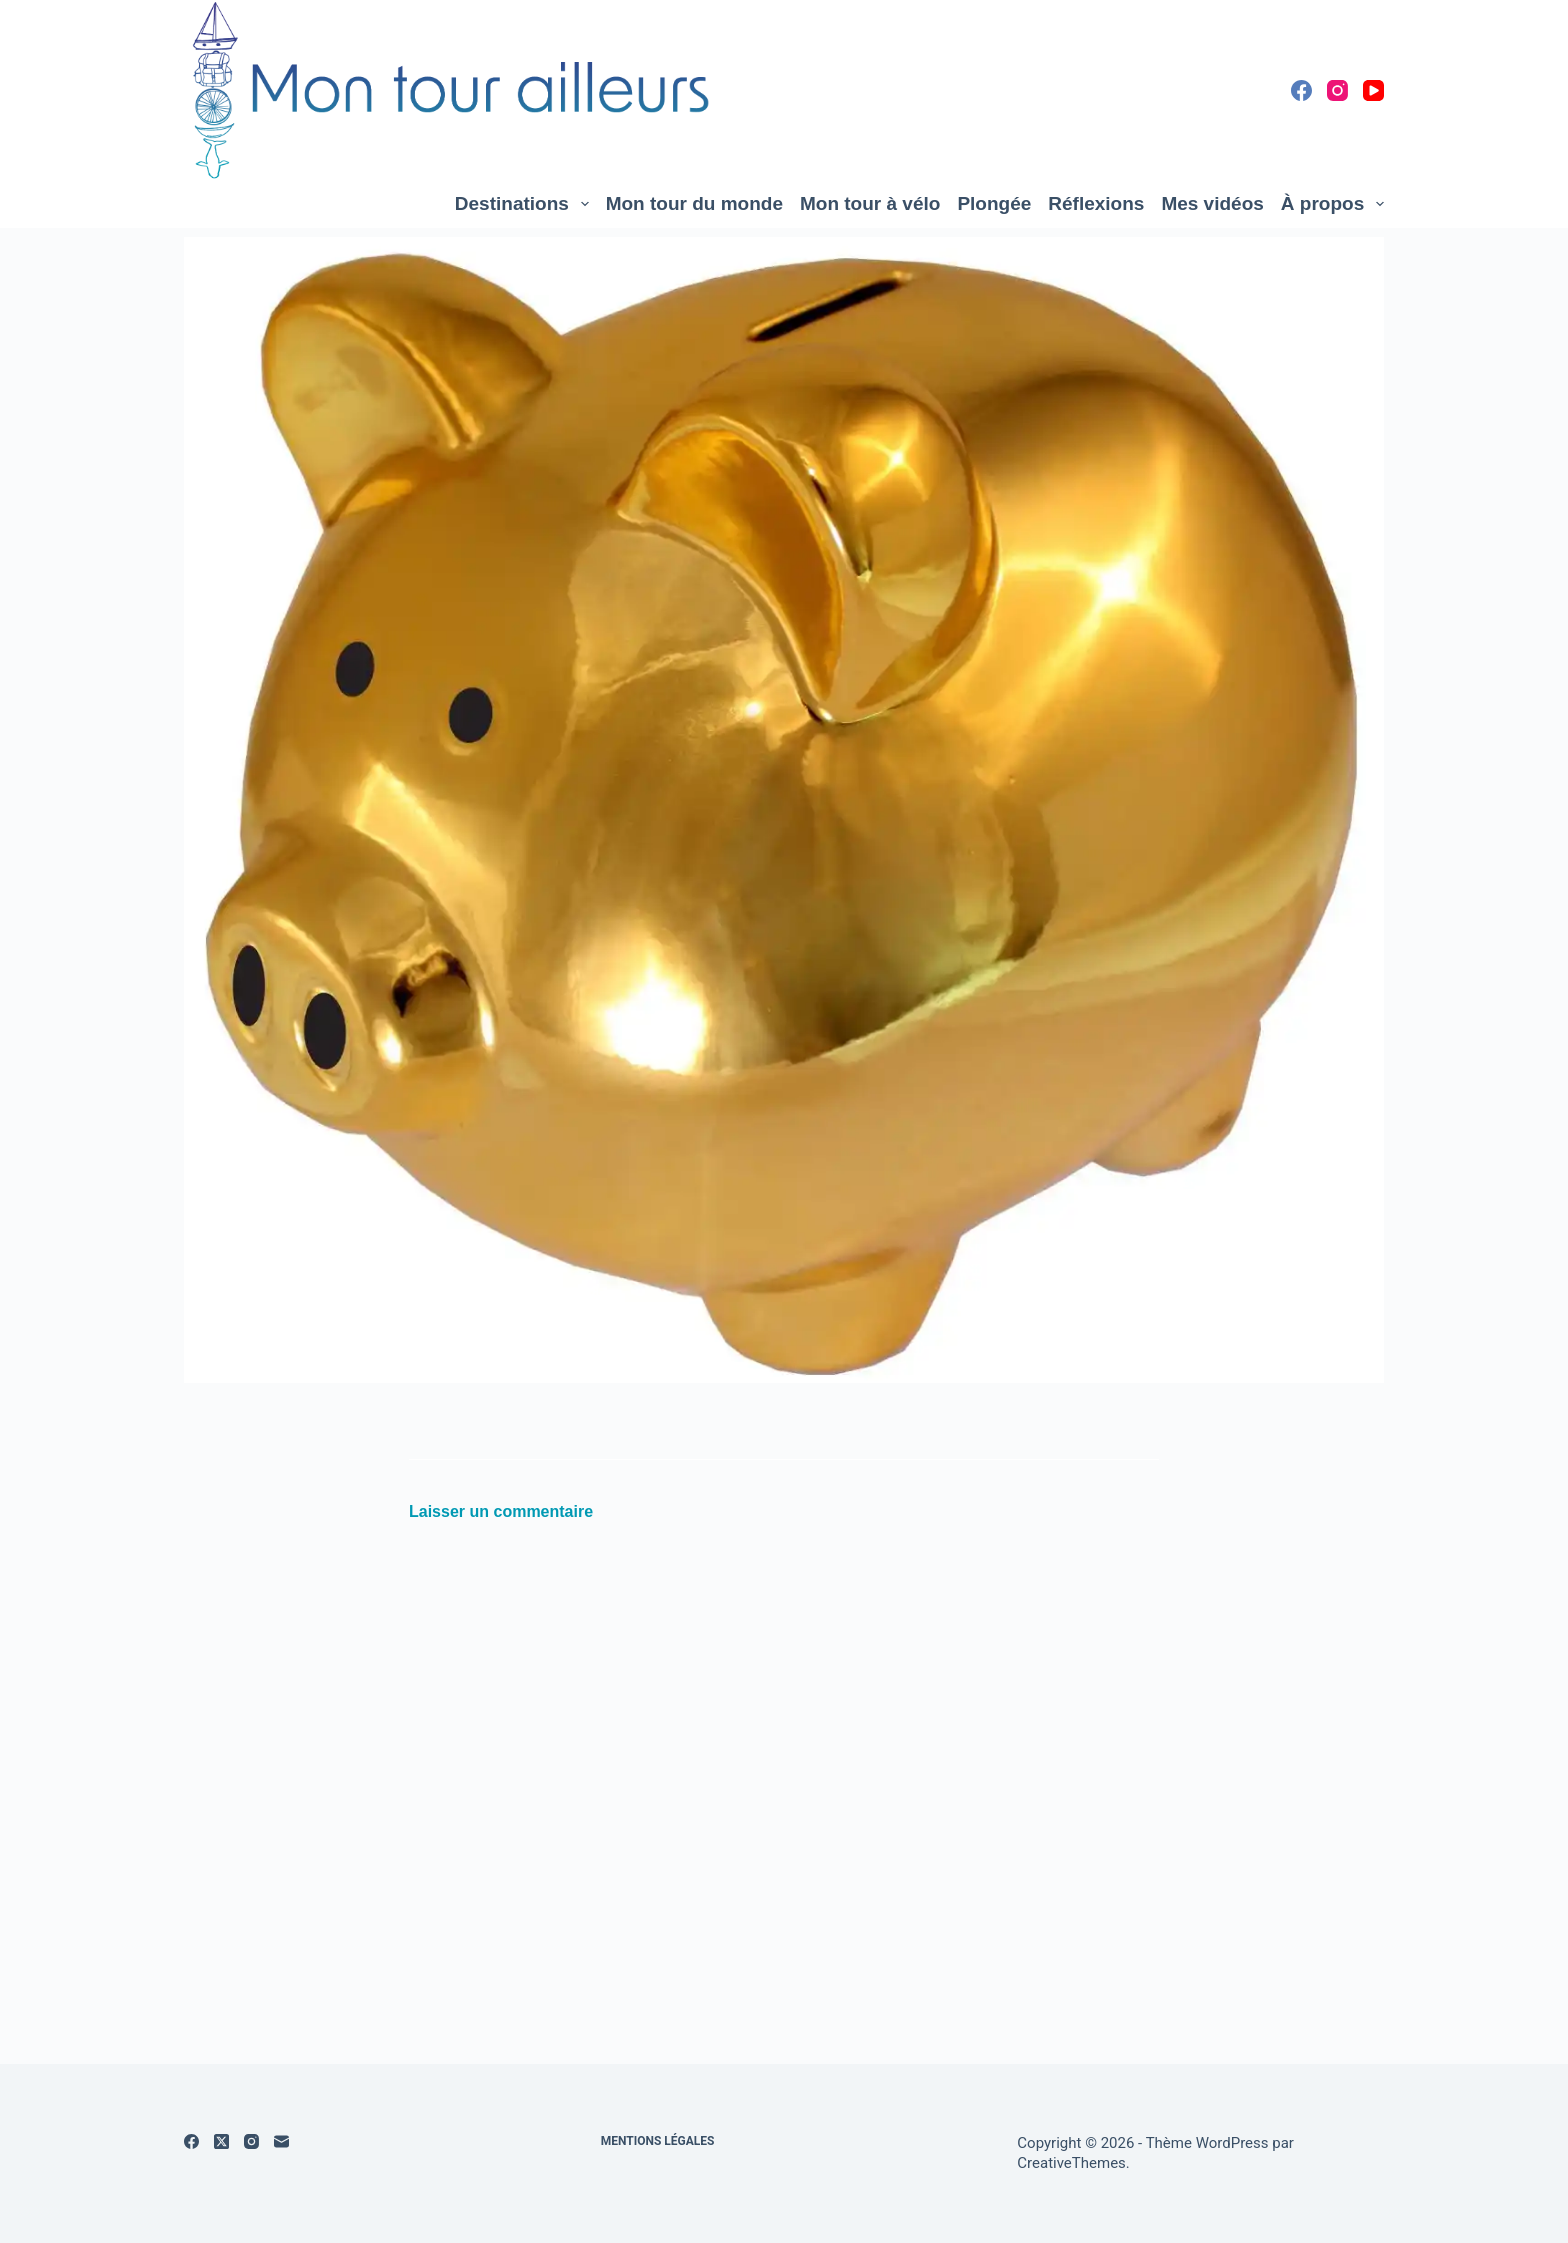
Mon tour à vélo (870, 203)
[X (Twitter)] (221, 2141)
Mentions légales (658, 2141)
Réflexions (1096, 203)
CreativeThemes (1071, 2163)
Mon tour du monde (694, 203)
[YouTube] (1373, 90)
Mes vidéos (1212, 203)
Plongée (994, 203)
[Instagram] (1337, 90)
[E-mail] (281, 2141)
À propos (1332, 204)
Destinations (526, 204)
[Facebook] (1301, 90)
